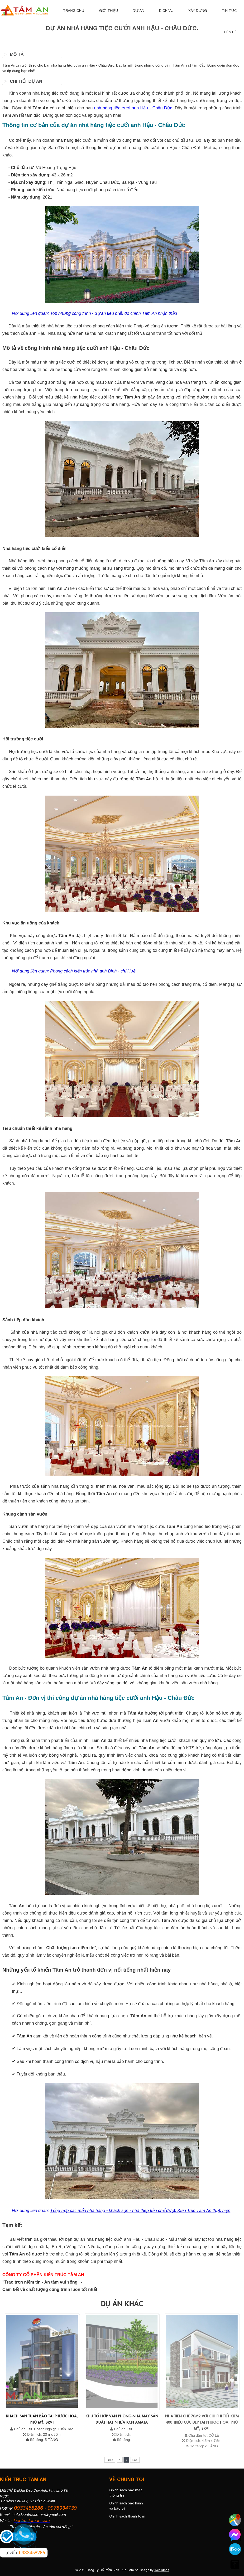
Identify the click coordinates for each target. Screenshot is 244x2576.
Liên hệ (230, 32)
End (135, 2459)
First (109, 2459)
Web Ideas (161, 2570)
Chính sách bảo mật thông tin (125, 2493)
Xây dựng (197, 11)
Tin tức (229, 11)
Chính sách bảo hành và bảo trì (126, 2506)
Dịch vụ (166, 11)
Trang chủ (73, 11)
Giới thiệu (108, 11)
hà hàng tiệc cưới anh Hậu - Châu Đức (134, 108)
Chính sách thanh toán (127, 2516)
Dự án (138, 11)
